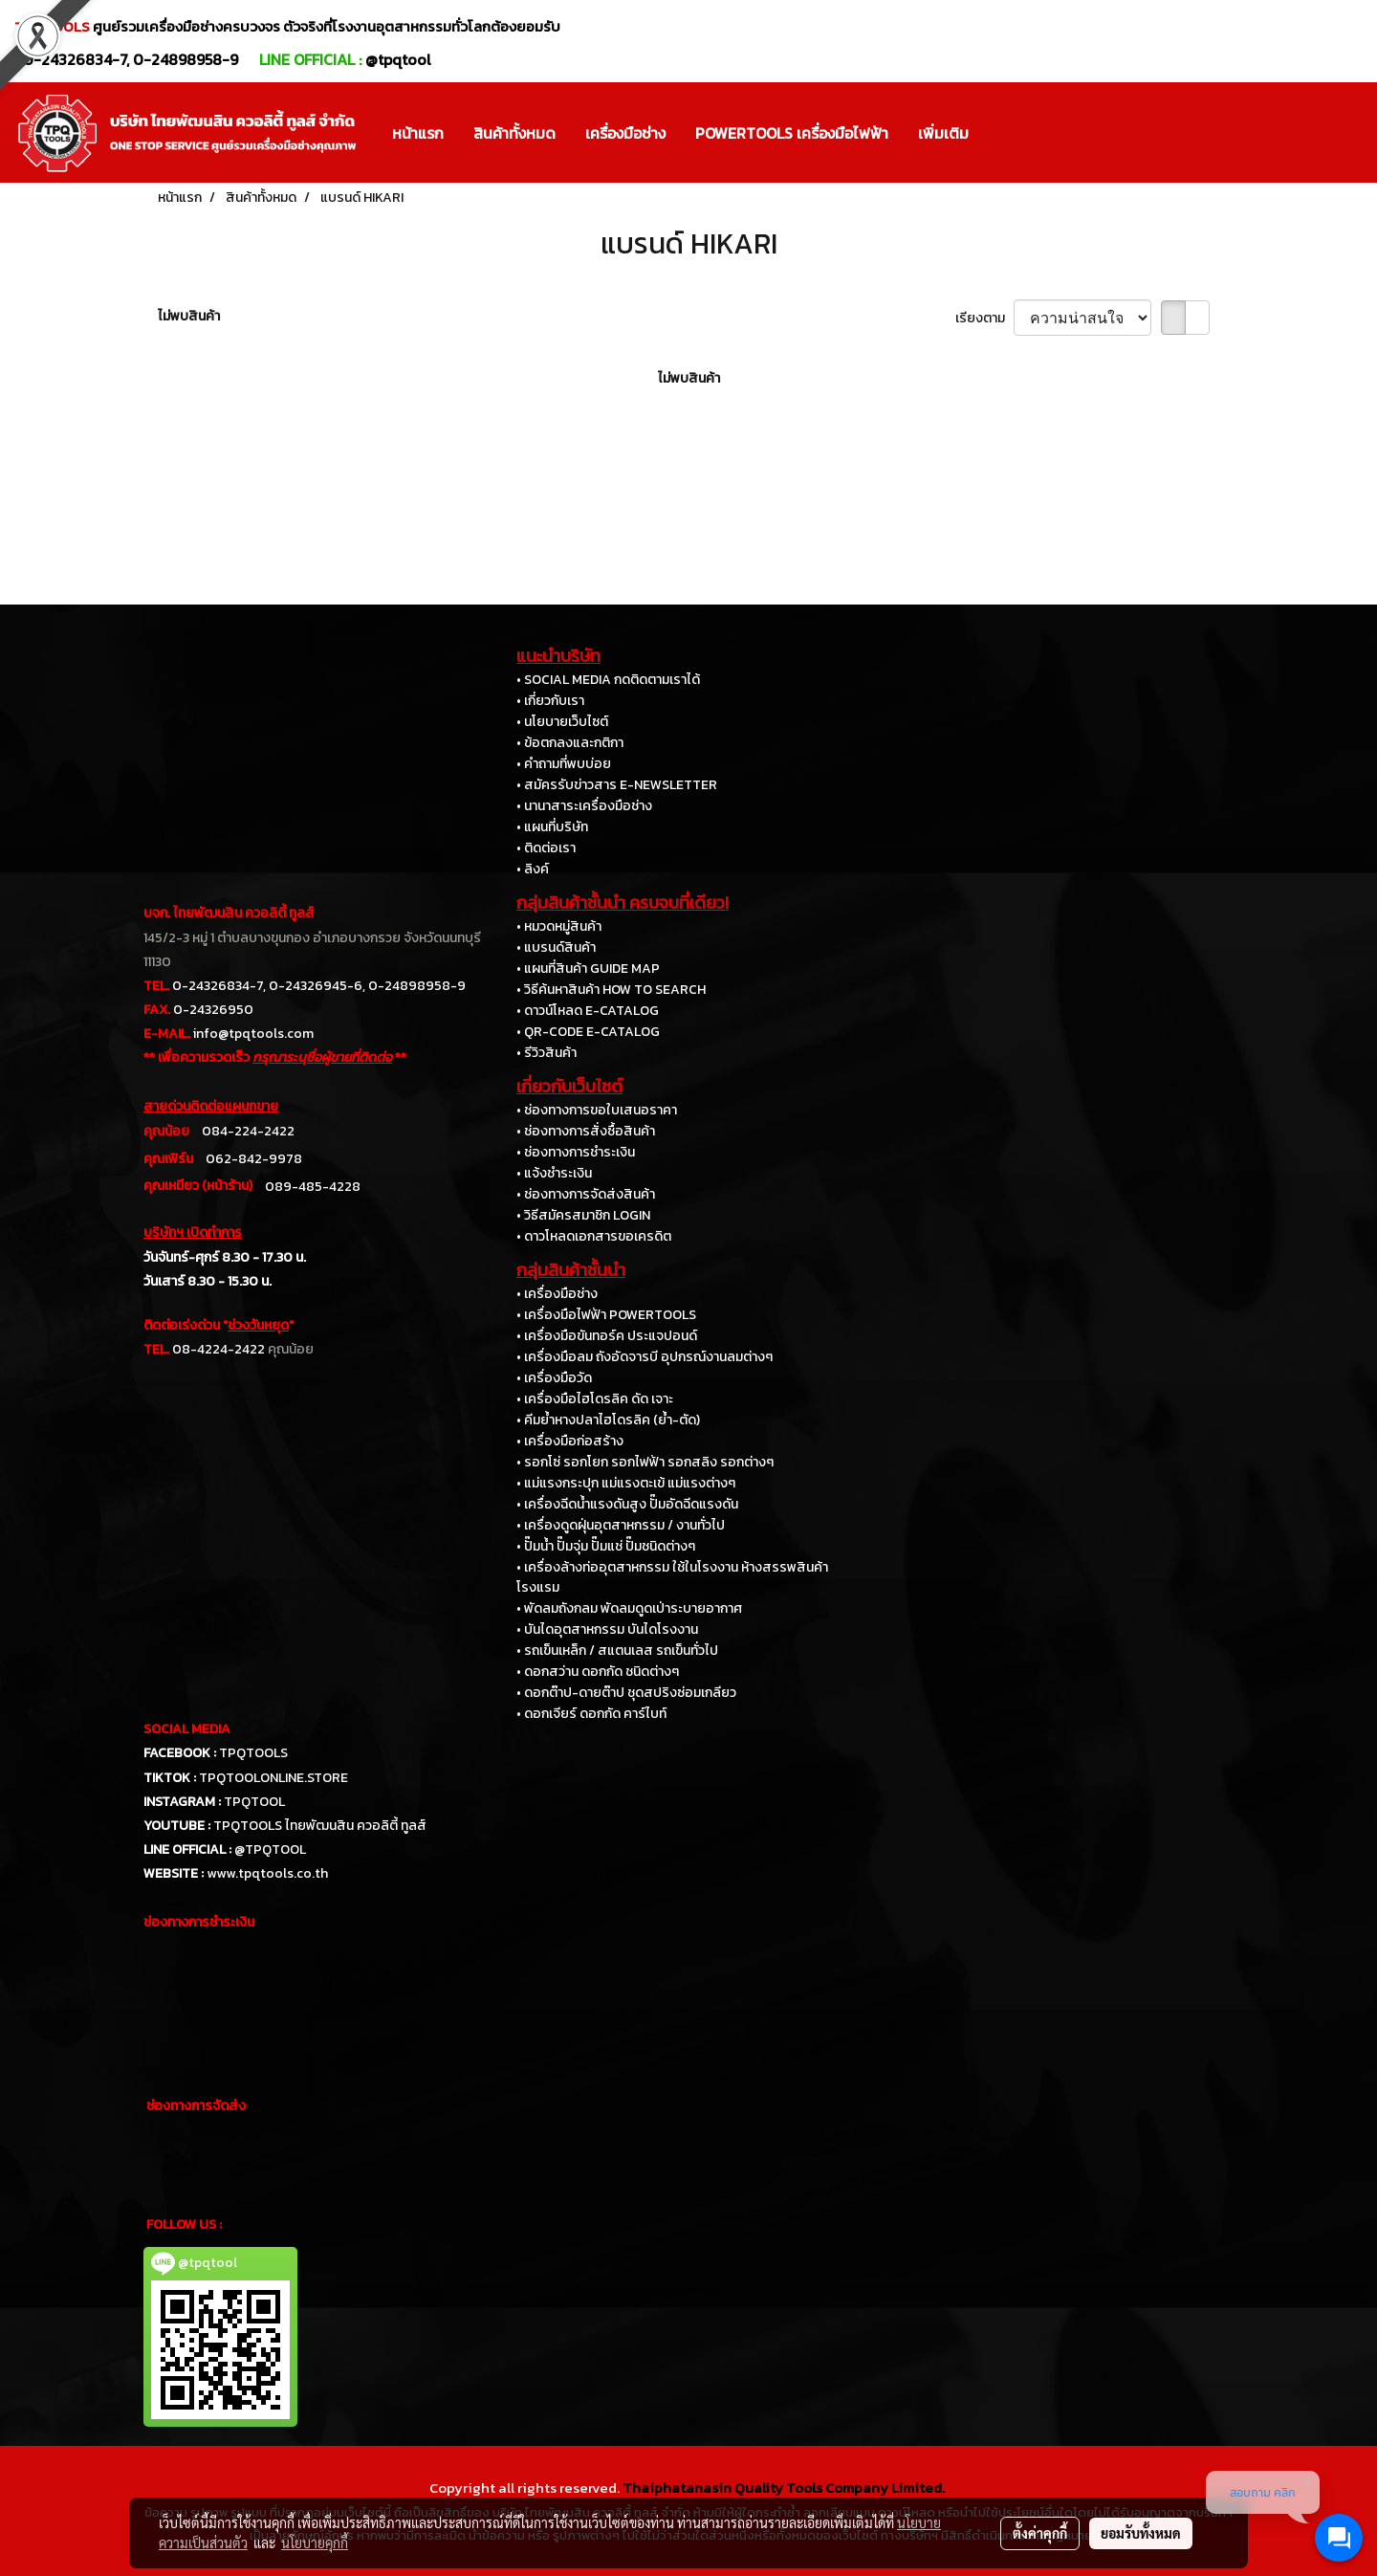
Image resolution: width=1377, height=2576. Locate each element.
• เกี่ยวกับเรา (550, 701)
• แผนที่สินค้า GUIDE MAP (588, 968)
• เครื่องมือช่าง (557, 1294)
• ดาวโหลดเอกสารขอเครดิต (593, 1236)
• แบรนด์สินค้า (556, 947)
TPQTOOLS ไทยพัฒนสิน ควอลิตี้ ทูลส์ (319, 1826)
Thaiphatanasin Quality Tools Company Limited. (784, 2488)
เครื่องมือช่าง (625, 132)
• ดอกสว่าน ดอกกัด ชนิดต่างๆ (597, 1672)
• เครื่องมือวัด (554, 1378)
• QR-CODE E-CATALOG (588, 1032)
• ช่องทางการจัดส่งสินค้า (585, 1194)
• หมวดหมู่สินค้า (558, 926)
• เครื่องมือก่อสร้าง (569, 1441)
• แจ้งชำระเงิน (554, 1173)
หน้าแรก (418, 132)
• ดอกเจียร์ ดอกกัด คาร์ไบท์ (591, 1714)
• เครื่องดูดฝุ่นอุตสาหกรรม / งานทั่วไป (620, 1525)
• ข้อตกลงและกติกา (569, 743)
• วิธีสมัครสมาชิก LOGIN (583, 1215)
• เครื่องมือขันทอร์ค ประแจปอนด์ (606, 1336)
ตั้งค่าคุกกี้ (1040, 2533)
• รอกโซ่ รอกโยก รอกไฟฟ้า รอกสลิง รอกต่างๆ (645, 1462)
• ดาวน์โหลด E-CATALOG (587, 1011)
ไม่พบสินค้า (189, 316)
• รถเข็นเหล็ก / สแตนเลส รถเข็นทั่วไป (617, 1650)
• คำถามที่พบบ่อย (563, 764)
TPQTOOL (254, 1802)
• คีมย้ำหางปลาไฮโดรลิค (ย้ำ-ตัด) (608, 1420)
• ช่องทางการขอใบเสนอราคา (596, 1110)
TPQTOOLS (253, 1753)
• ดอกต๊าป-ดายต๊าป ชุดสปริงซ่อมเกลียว (626, 1693)
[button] (1000, 133)
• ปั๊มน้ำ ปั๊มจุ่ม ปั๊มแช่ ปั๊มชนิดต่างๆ (605, 1546)
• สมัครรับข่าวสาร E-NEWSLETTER (616, 785)
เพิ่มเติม (943, 132)
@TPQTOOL (270, 1849)
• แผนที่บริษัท (552, 827)
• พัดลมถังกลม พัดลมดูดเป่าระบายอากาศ (629, 1608)
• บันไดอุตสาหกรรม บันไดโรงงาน (607, 1629)
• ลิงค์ (532, 869)
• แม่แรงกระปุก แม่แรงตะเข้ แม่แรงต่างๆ (625, 1483)
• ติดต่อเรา (546, 848)
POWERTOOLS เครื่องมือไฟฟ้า (791, 132)
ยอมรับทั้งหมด (1141, 2533)
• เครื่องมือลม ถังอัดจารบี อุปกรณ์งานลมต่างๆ (644, 1357)
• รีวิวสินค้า (546, 1053)
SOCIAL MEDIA (186, 1729)
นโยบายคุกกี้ (314, 2542)
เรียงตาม (984, 318)
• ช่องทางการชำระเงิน (575, 1152)
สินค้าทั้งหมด (514, 132)
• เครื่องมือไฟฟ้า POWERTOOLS (606, 1315)
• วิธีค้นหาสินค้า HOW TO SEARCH (611, 990)
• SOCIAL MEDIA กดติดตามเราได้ (608, 680)
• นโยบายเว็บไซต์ (562, 722)
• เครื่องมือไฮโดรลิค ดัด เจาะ (594, 1399)
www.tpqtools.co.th (267, 1873)
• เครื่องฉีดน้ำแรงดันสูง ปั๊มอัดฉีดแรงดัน (627, 1504)
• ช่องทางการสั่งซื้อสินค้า (585, 1131)
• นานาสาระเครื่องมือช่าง (584, 806)
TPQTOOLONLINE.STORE (273, 1778)
